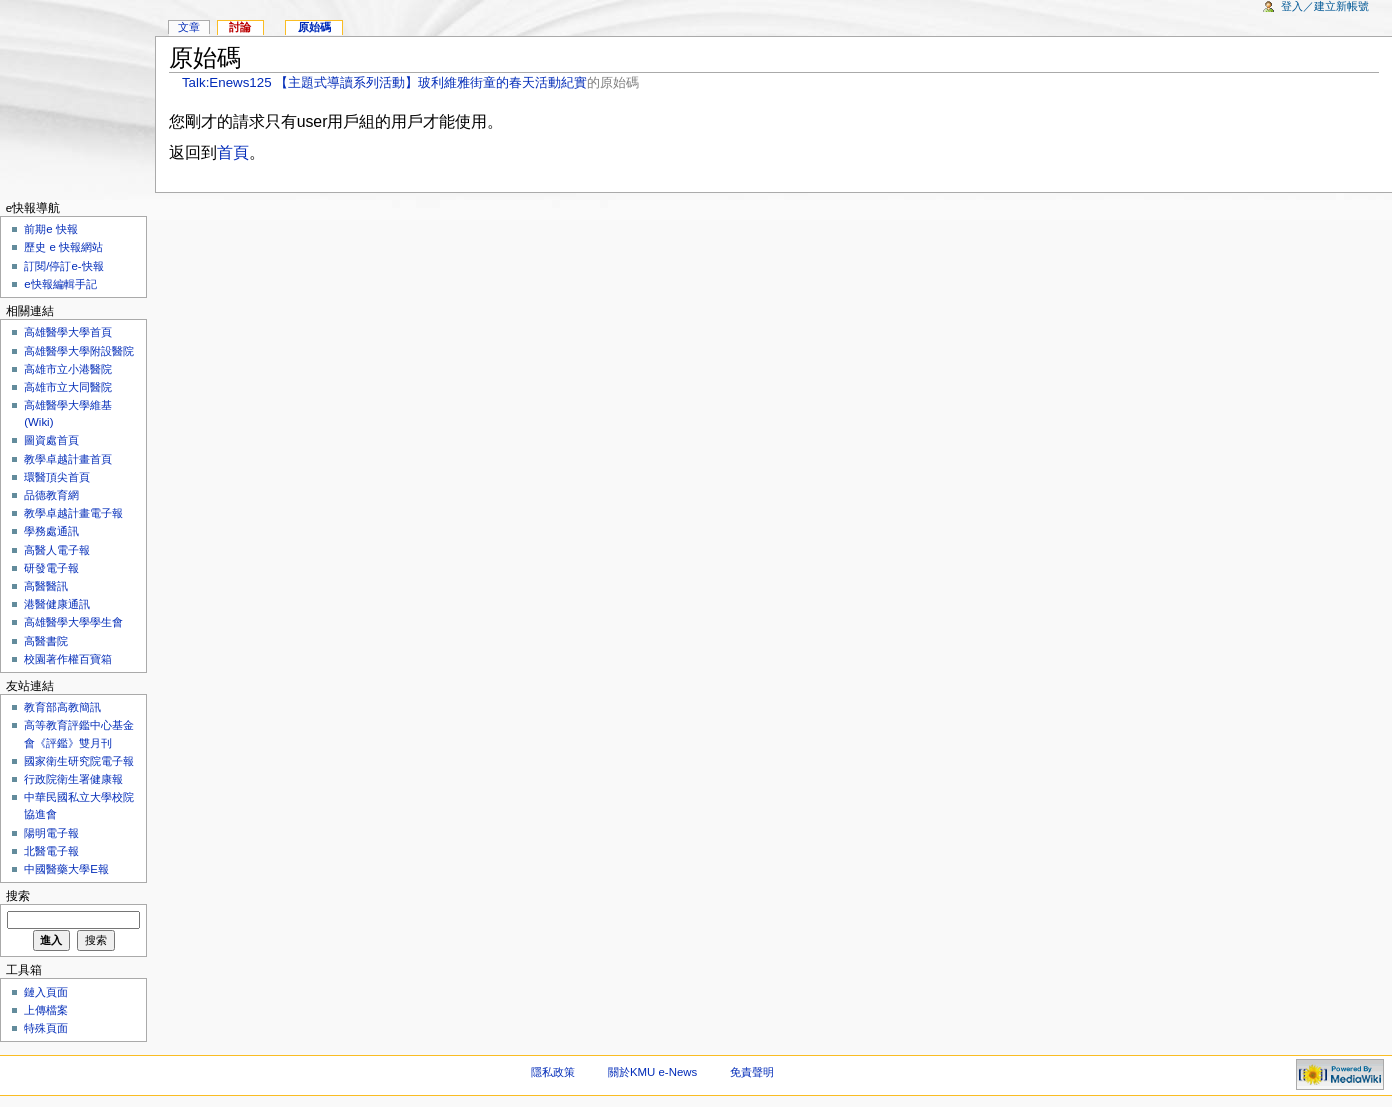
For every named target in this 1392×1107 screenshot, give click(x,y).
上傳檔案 (46, 1010)
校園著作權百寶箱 (68, 659)
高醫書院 (46, 641)
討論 (240, 27)
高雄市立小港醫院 (68, 369)
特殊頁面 (46, 1028)
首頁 (233, 152)
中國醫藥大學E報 (66, 869)
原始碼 (314, 27)
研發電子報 (51, 568)
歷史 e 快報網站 (69, 247)
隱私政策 (553, 1072)
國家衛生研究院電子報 (79, 761)
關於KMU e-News (652, 1072)
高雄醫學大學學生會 (73, 622)
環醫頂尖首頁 (57, 477)
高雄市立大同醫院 (68, 387)
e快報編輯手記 (60, 284)
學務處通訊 (51, 531)
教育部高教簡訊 (62, 707)
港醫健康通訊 (57, 604)
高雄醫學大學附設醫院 (79, 351)
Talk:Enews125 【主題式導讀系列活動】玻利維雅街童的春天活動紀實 (384, 82)
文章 (189, 27)
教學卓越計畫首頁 (68, 459)
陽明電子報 (51, 833)
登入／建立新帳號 (1325, 6)
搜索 (18, 896)
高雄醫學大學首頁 (68, 332)
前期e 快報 (51, 229)
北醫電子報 (51, 851)
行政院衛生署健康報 (73, 779)
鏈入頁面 (46, 992)
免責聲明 (752, 1072)
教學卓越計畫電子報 (73, 513)
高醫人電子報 (57, 550)
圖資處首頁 (51, 440)
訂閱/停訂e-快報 (63, 266)
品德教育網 (51, 495)
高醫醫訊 (46, 586)
